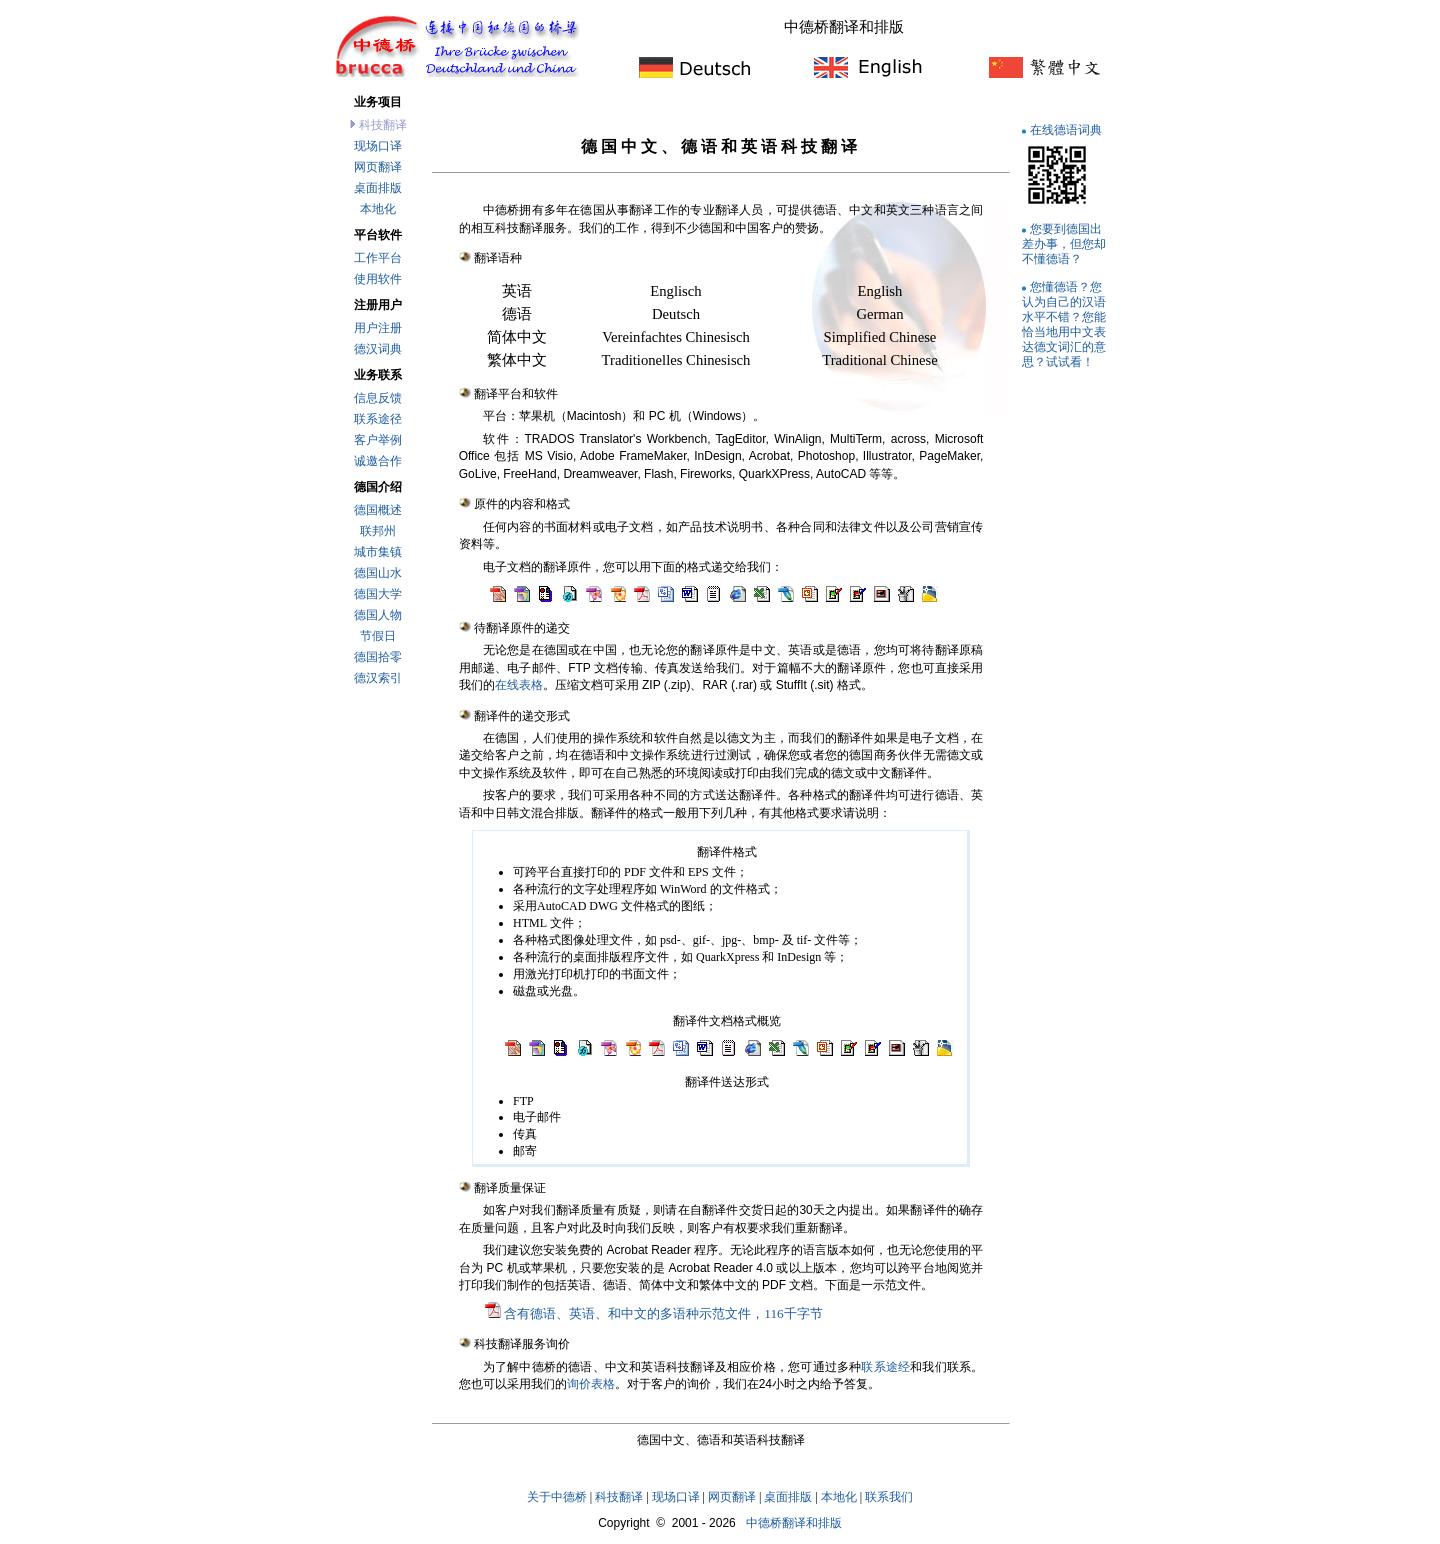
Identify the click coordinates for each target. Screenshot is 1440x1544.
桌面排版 (378, 188)
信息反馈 (378, 398)
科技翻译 (619, 1497)
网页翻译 (378, 167)
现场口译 (378, 146)
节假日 (378, 636)
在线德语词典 (1066, 129)
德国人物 (378, 615)
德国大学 (378, 594)
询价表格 (591, 1384)
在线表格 (519, 685)
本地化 (378, 209)
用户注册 (378, 328)
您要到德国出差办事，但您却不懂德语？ (1064, 243)
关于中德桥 (557, 1497)
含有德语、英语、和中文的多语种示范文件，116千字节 (663, 1313)
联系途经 (885, 1367)
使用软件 (378, 279)
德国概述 (378, 510)
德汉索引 (378, 678)
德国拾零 (378, 657)
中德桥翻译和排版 (794, 1523)
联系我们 (889, 1497)
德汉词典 (378, 349)
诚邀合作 (378, 461)
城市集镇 (378, 552)
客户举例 (378, 440)
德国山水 (378, 573)
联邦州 (378, 531)
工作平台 (378, 258)
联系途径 (378, 419)
